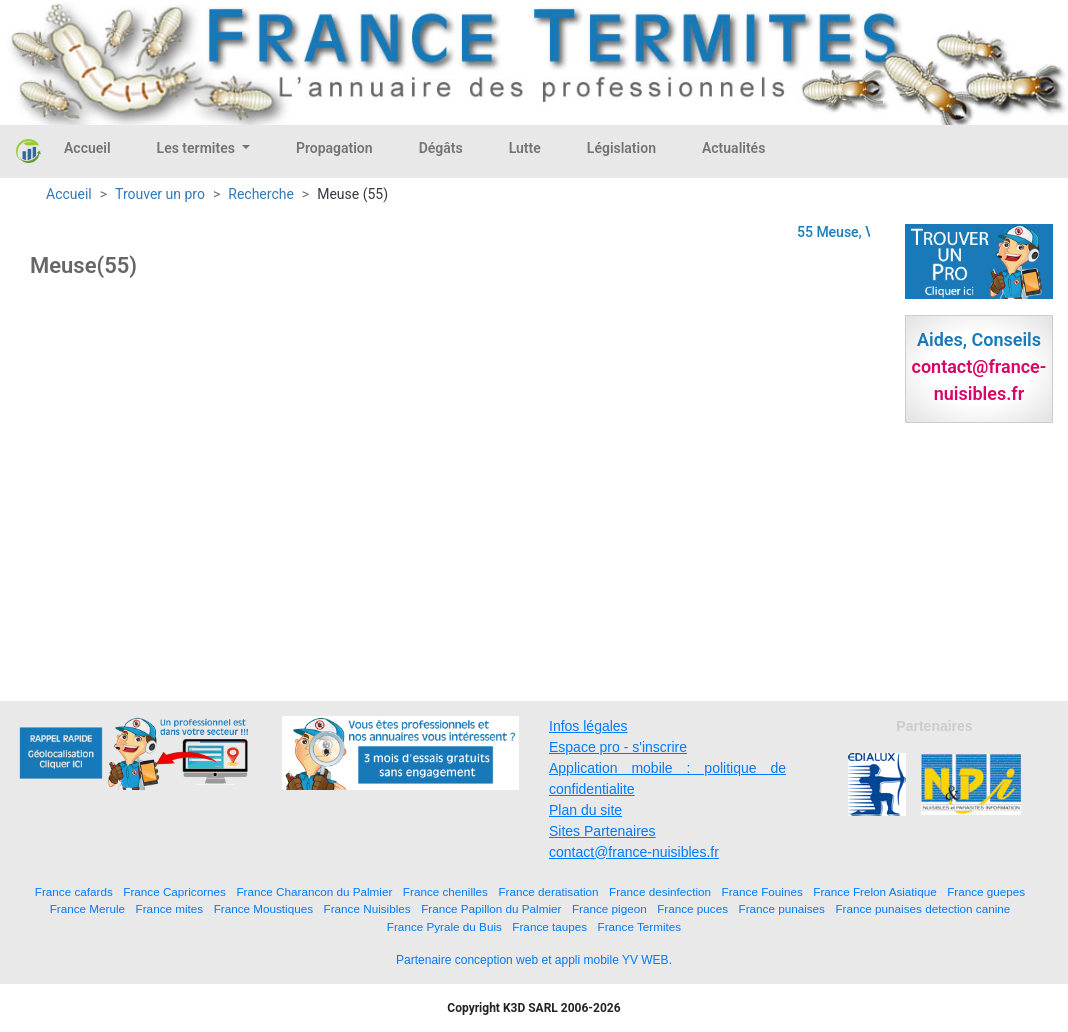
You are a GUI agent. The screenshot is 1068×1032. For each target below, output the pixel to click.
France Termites (640, 926)
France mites (170, 908)
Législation (621, 148)
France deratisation (548, 891)
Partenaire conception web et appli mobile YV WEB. (534, 960)
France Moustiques (263, 908)
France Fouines (762, 891)
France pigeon (609, 908)
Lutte (525, 148)
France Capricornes (174, 891)
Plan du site (585, 810)
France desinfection (660, 891)
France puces (692, 908)
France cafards (74, 891)
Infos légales (588, 726)
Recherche (261, 194)
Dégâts (441, 148)
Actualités (733, 148)
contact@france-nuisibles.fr (634, 852)
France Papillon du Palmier (491, 908)
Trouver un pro (160, 194)
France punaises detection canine (922, 908)
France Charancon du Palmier (314, 891)
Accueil (87, 148)
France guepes (986, 891)
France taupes (549, 926)
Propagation (334, 148)
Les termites (198, 148)
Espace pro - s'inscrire (618, 747)
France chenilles (445, 891)
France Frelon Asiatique (874, 891)
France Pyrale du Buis (444, 926)
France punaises (782, 908)
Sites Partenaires (602, 831)
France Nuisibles (367, 908)
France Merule (87, 908)
